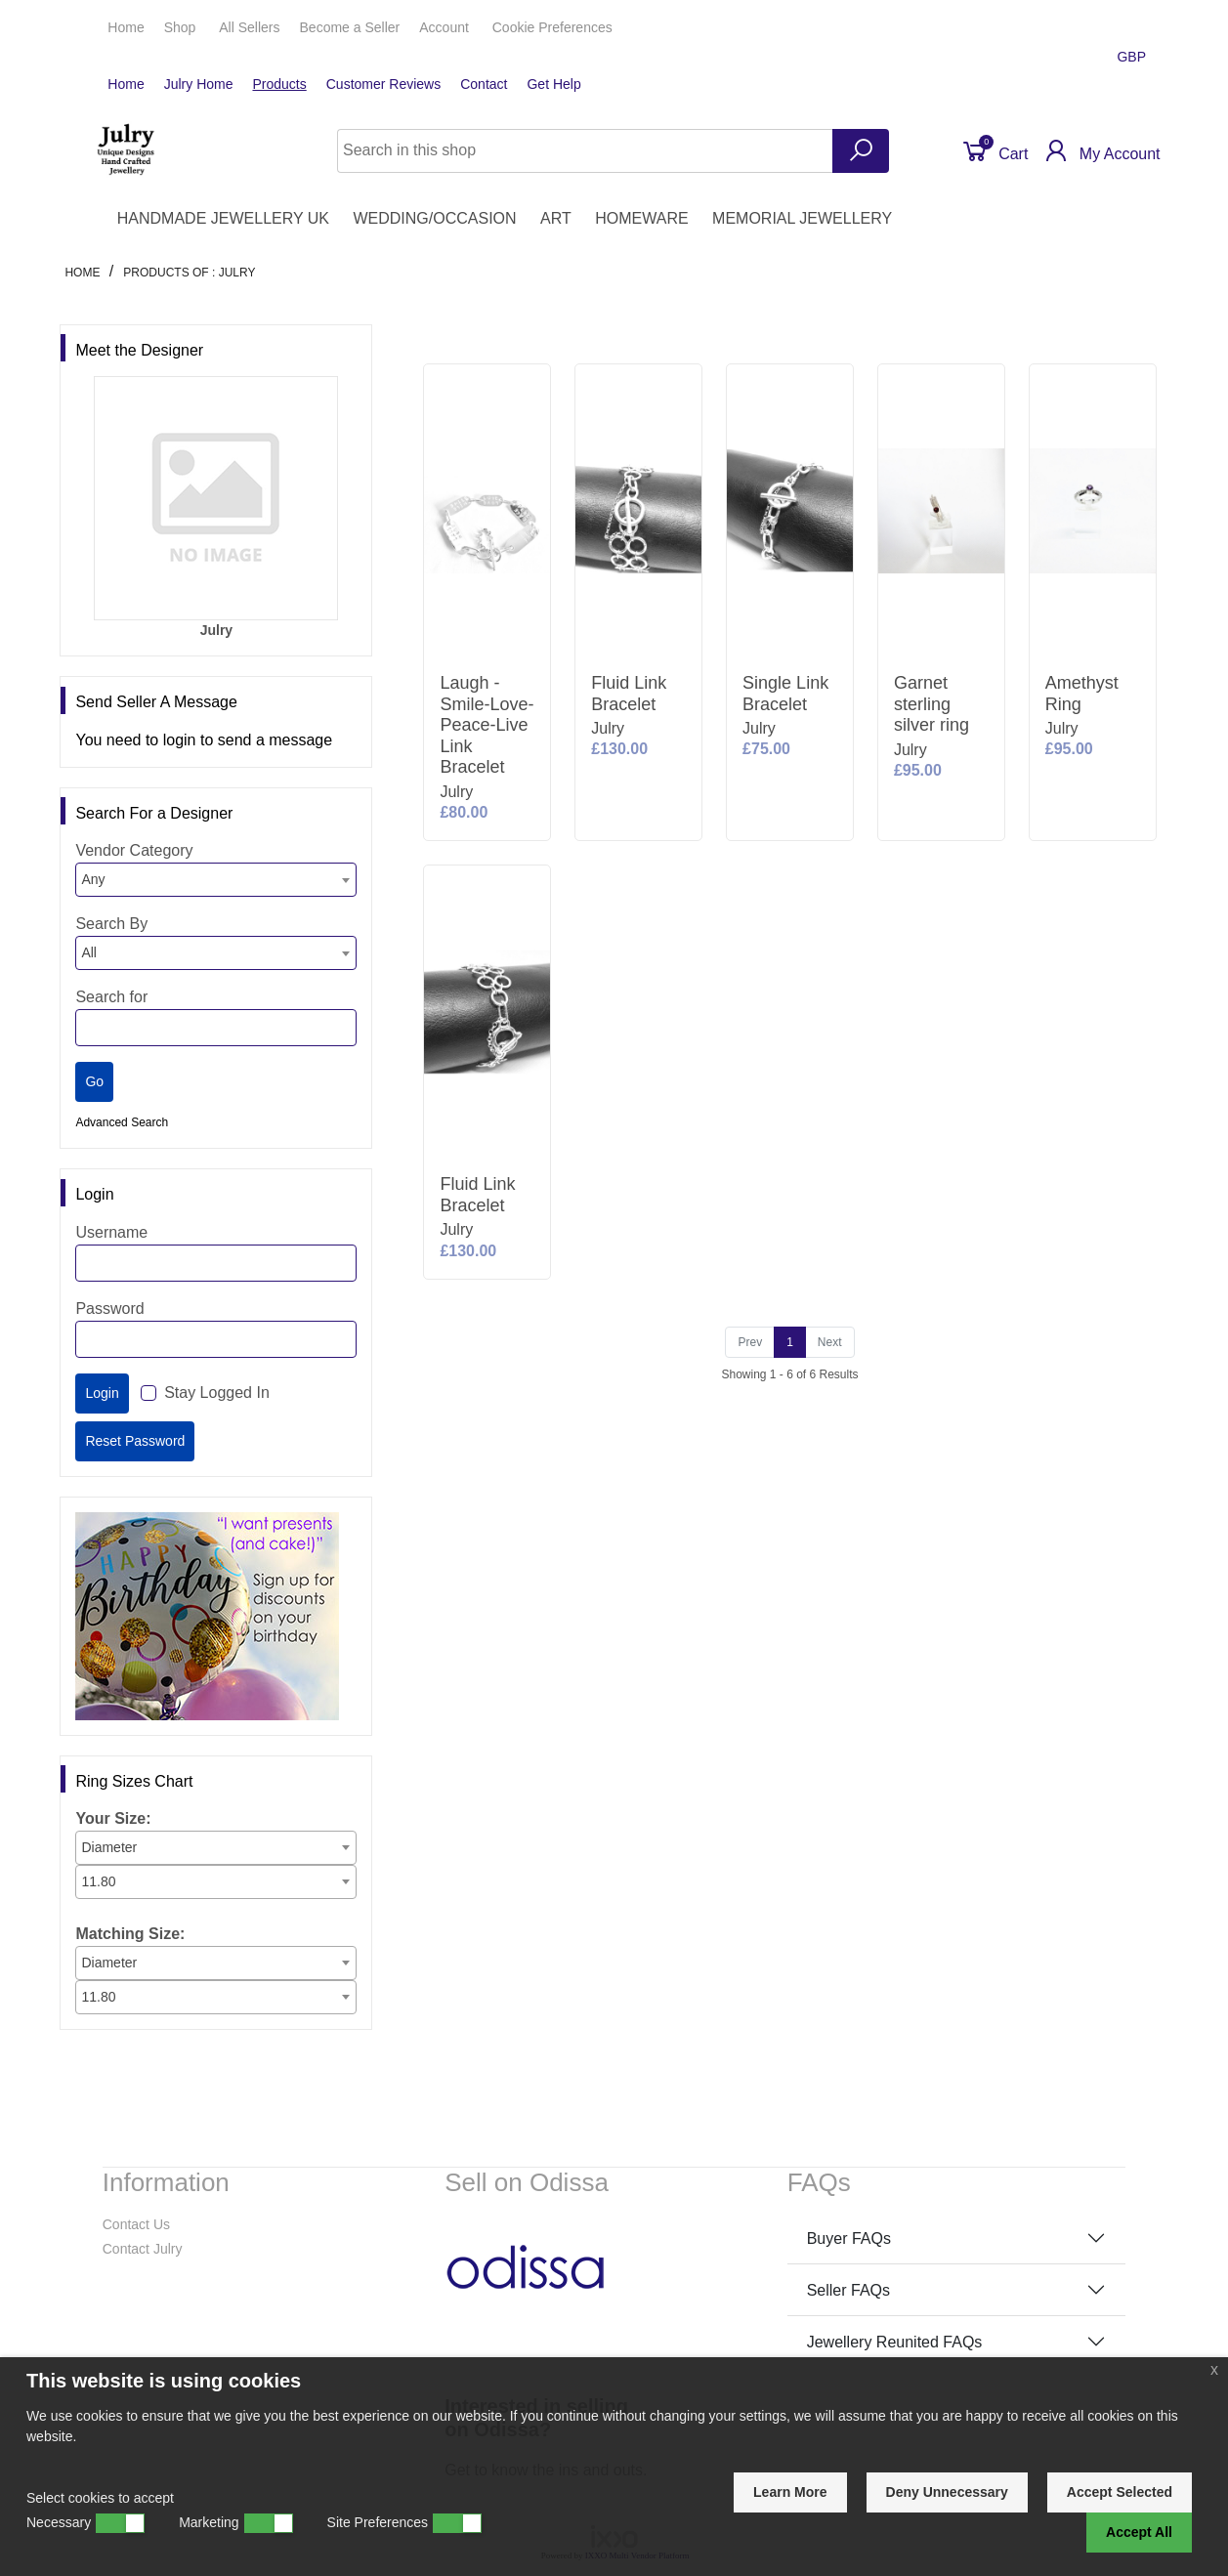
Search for (111, 997)
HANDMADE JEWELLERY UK (223, 218)
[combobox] (216, 880)
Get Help (553, 84)
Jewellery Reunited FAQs (895, 2342)
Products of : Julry (189, 272)
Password (109, 1308)
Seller (350, 27)
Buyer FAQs (849, 2238)
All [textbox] (89, 952)
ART (556, 218)
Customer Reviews (383, 84)
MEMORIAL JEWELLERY (802, 218)
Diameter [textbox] (109, 1847)
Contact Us (136, 2224)
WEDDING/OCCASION (434, 218)
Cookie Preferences (552, 27)
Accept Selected (1119, 2492)
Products (279, 84)
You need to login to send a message (203, 740)
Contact (483, 84)
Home (125, 27)
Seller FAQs (848, 2290)
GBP (1133, 56)
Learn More (789, 2492)
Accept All (1139, 2532)
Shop (182, 27)
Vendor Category (133, 850)
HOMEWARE (641, 218)
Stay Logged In (217, 1392)
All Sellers (249, 27)
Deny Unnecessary (947, 2492)
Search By (111, 923)
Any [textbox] (93, 879)
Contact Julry (143, 2249)
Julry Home (198, 84)
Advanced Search (121, 1122)
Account (445, 27)
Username (111, 1232)
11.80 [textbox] (98, 1881)
